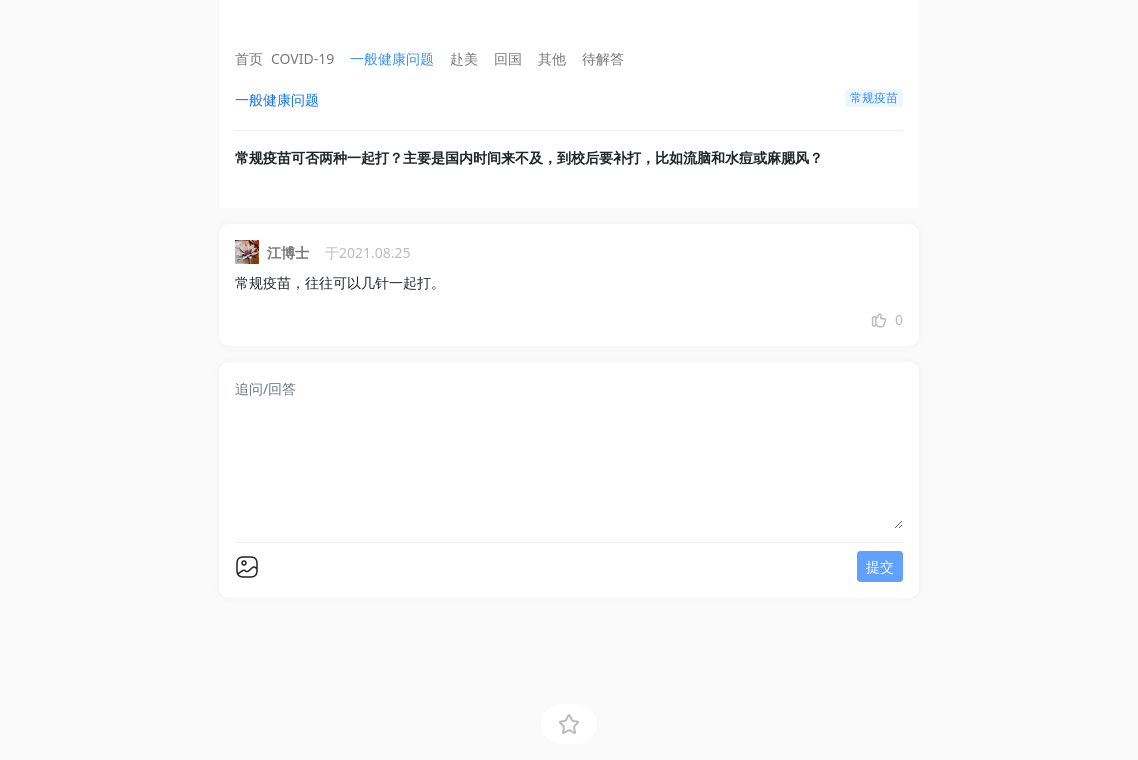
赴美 (464, 58)
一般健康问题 (392, 58)
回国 (508, 58)
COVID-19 (302, 58)
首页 (249, 58)
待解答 (603, 58)
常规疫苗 (874, 97)
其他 (552, 58)
